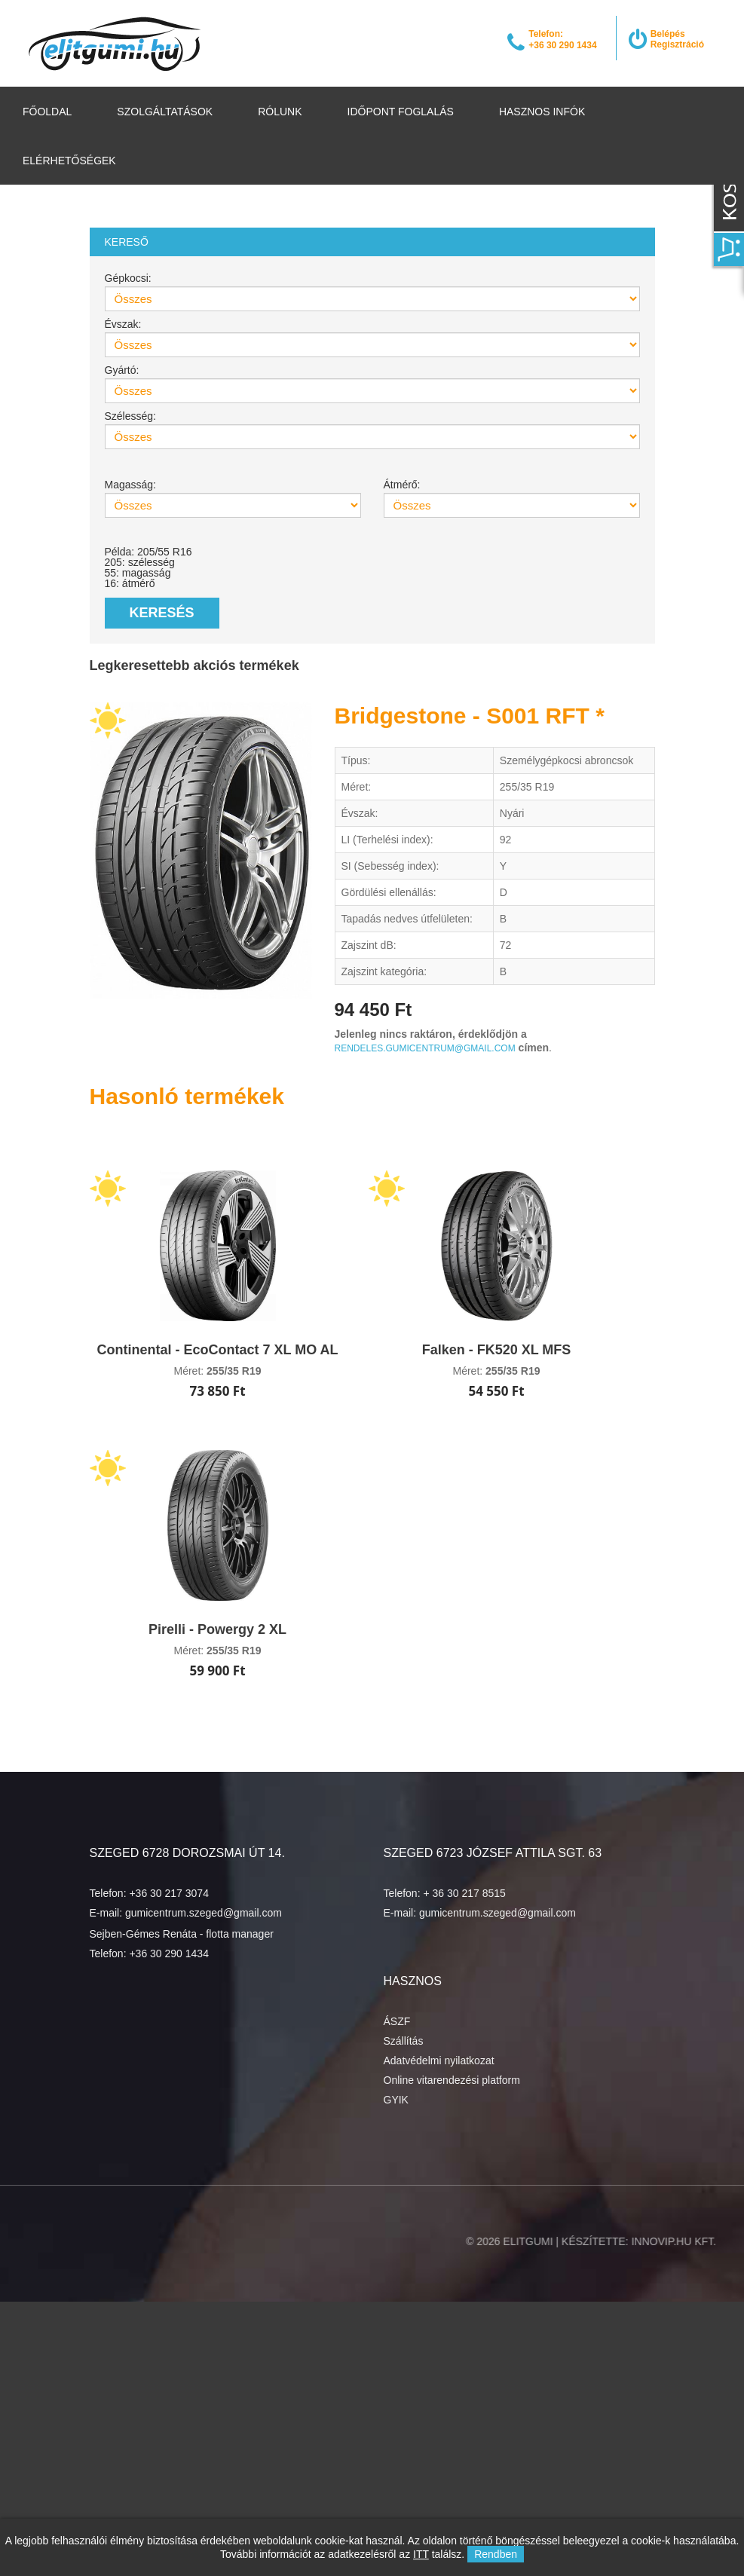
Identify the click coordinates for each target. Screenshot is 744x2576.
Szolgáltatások (165, 112)
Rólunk (280, 112)
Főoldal (47, 112)
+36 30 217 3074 (169, 1893)
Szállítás (404, 2041)
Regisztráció (677, 44)
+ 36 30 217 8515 (464, 1893)
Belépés (668, 34)
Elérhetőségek (69, 160)
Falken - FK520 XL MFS (496, 1349)
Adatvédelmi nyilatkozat (439, 2060)
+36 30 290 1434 (169, 1953)
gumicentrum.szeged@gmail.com (203, 1913)
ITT (421, 2554)
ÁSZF (397, 2021)
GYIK (396, 2100)
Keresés (162, 612)
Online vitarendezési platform (452, 2080)
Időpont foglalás (401, 112)
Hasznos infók (542, 112)
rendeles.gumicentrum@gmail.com (425, 1048)
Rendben (495, 2554)
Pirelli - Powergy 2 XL (217, 1629)
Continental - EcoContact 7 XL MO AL (217, 1349)
